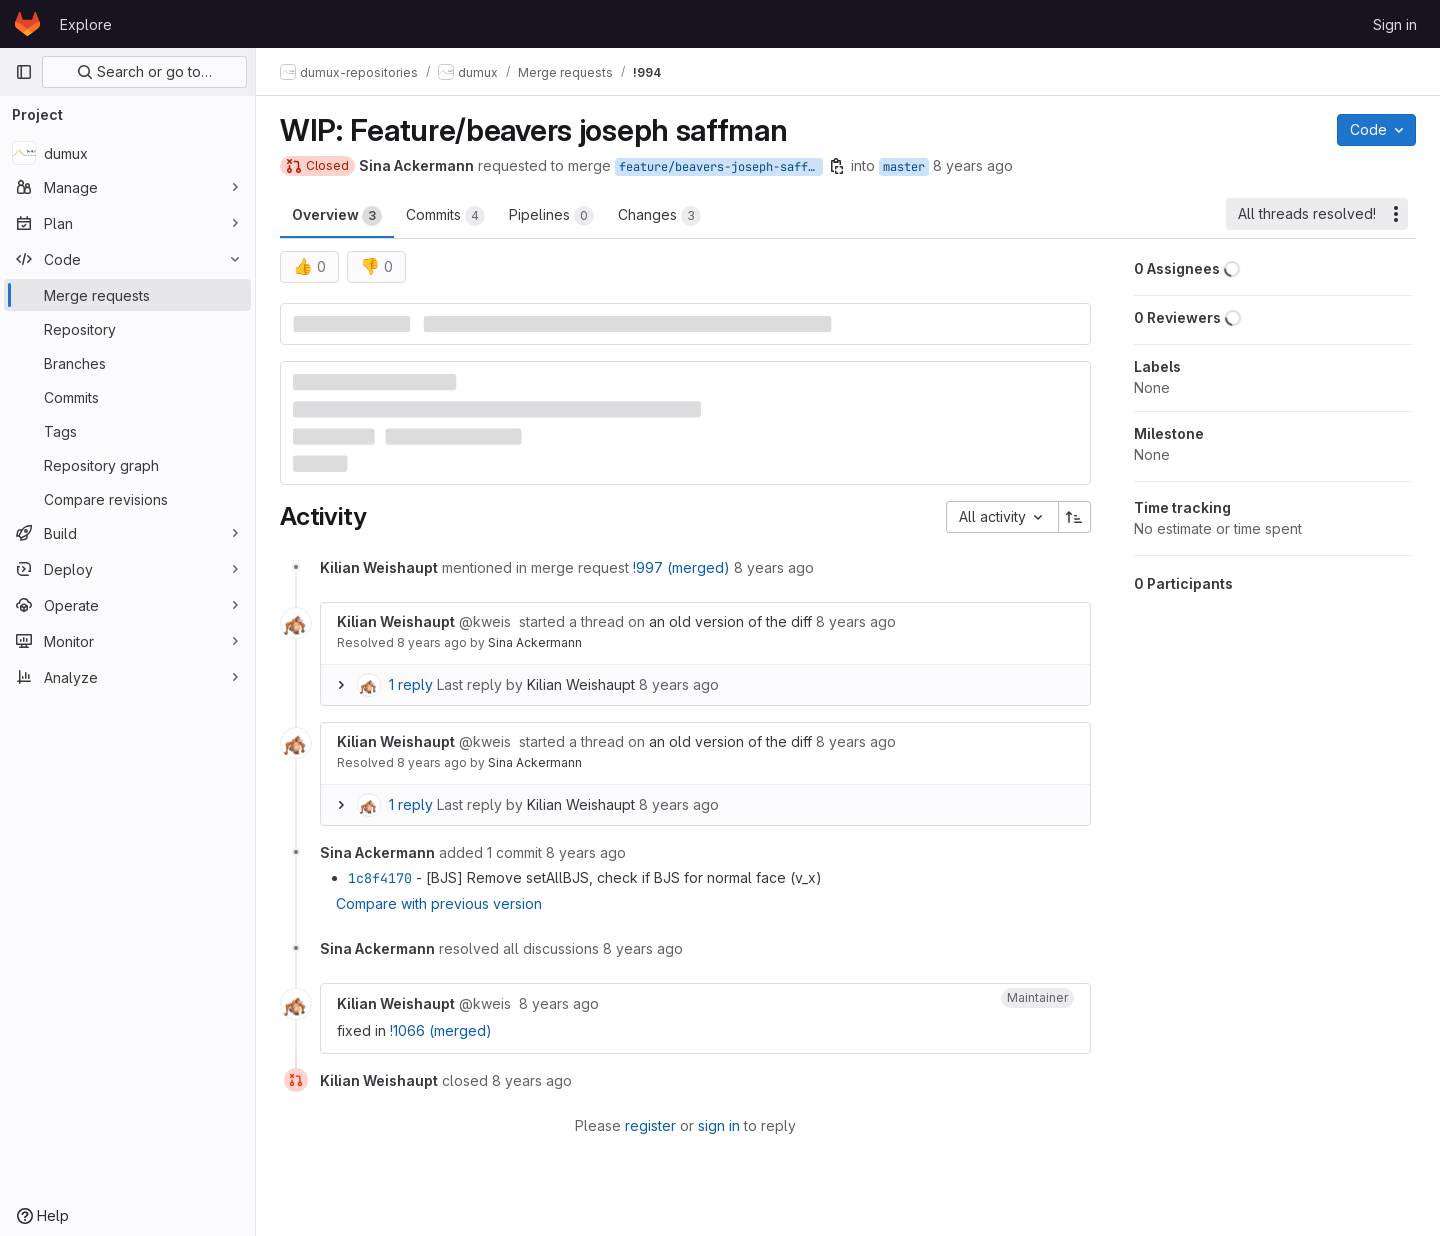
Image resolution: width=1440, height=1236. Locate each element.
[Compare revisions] (127, 499)
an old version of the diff (730, 621)
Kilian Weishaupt (581, 684)
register (650, 1125)
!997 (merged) (681, 567)
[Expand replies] (341, 685)
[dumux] (127, 153)
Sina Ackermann (535, 642)
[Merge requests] (127, 295)
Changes (659, 216)
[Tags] (127, 431)
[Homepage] (27, 24)
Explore (86, 24)
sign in (719, 1125)
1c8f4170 (380, 878)
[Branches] (127, 363)
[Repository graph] (127, 465)
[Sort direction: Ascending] (1075, 517)
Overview (337, 216)
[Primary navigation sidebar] (24, 72)
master (904, 167)
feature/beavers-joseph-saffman (721, 167)
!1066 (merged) (441, 1030)
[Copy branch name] (837, 166)
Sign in (1395, 24)
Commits (445, 216)
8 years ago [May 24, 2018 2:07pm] (973, 165)
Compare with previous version (439, 903)
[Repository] (127, 329)
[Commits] (127, 397)
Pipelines (551, 216)
